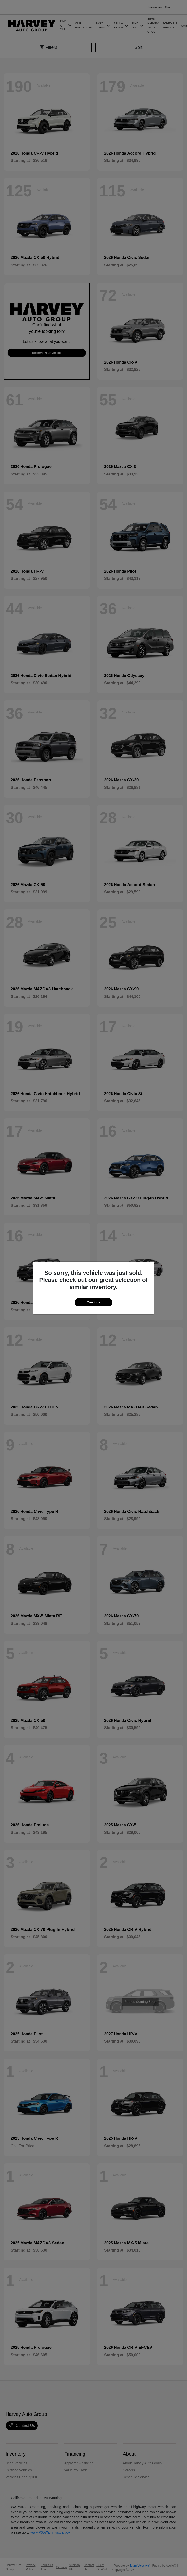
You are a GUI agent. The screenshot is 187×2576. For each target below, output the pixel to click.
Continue (93, 1302)
